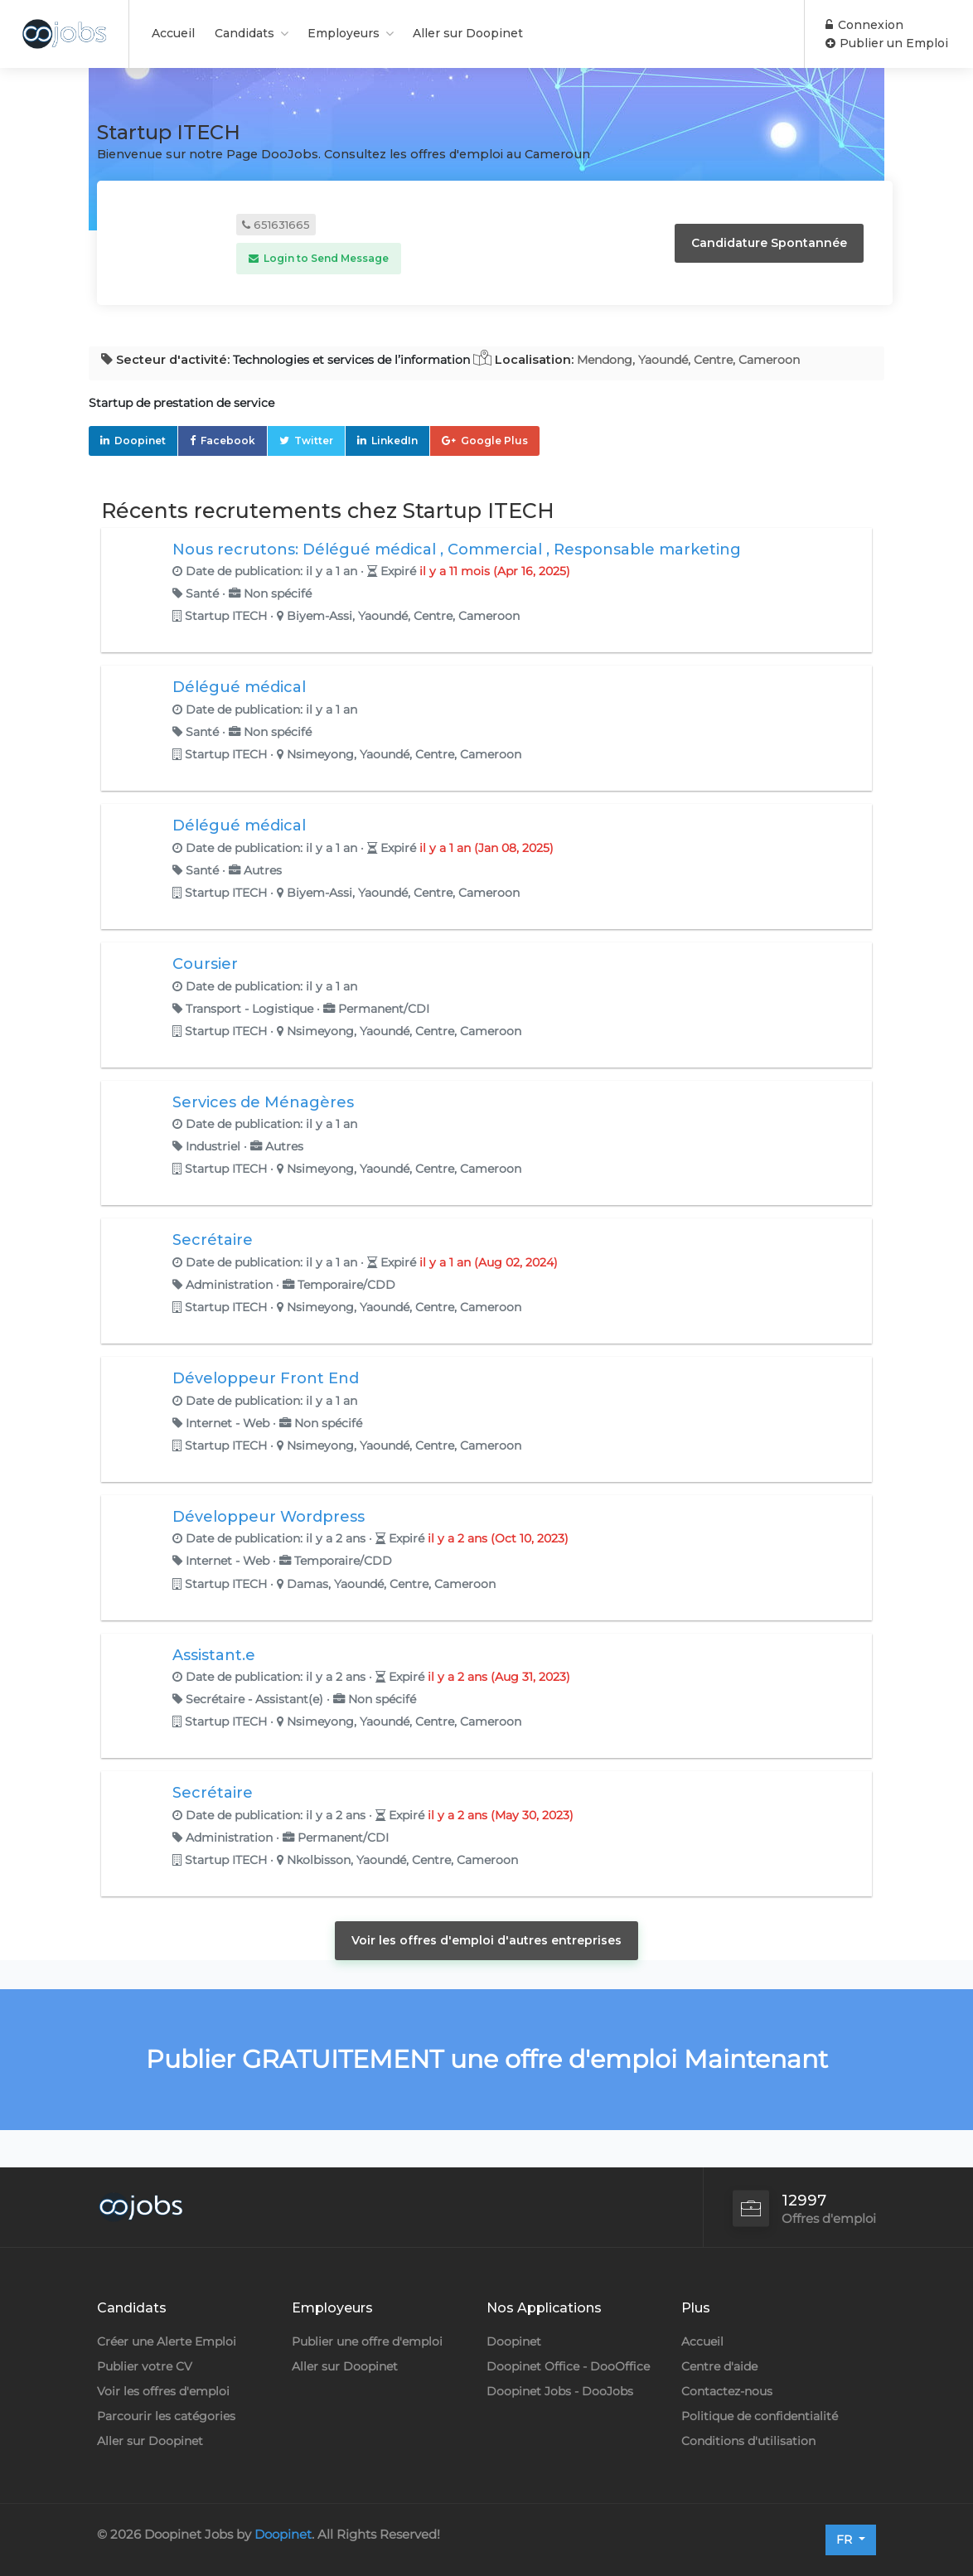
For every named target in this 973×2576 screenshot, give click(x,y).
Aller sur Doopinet (468, 33)
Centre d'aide (719, 2366)
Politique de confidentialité (759, 2416)
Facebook (228, 440)
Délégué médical (239, 687)
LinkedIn (394, 440)
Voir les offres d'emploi (163, 2391)
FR (845, 2539)
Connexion (864, 24)
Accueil (173, 33)
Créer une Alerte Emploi (166, 2341)
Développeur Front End (265, 1378)
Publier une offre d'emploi (367, 2341)
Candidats (244, 33)
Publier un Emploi (886, 43)
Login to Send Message (319, 258)
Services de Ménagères (263, 1102)
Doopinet (140, 440)
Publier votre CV (144, 2366)
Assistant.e (213, 1655)
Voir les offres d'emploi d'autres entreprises (486, 1940)
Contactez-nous (726, 2391)
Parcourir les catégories (166, 2416)
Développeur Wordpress (268, 1517)
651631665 (276, 224)
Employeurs (343, 33)
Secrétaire (212, 1240)
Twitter (313, 440)
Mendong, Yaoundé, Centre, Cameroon (688, 359)
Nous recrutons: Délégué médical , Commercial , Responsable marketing (456, 549)
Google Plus (494, 440)
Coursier (205, 964)
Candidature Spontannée (769, 242)
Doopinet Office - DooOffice (568, 2366)
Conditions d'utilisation (748, 2440)
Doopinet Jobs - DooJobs (559, 2391)
